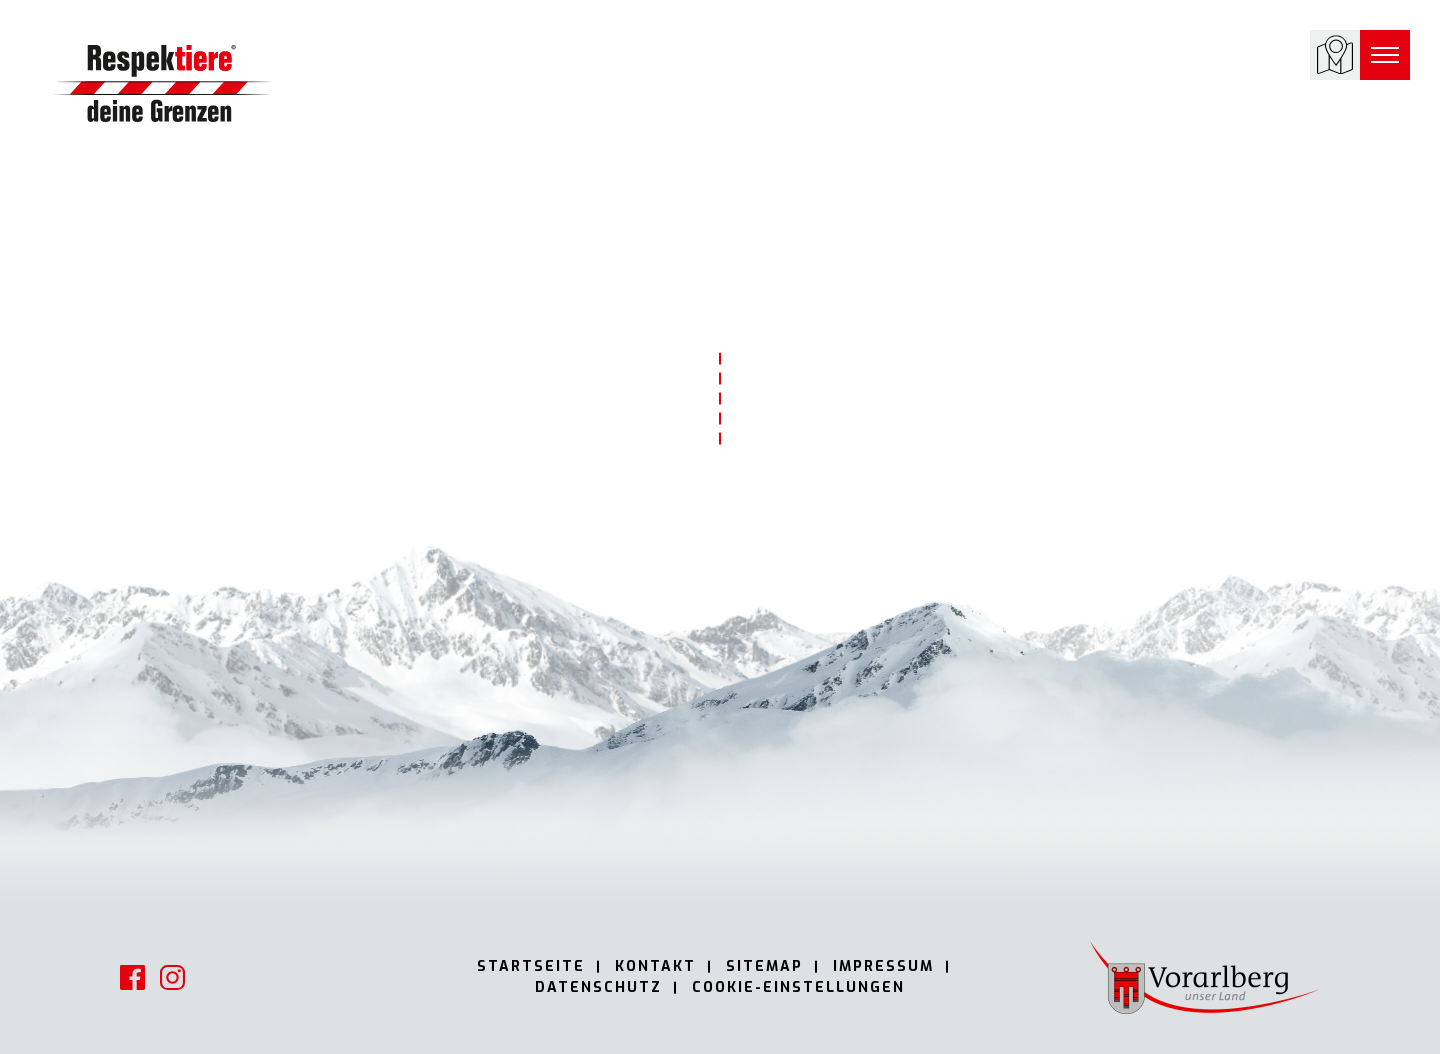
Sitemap (764, 966)
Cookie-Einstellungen (798, 987)
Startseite (531, 966)
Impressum (883, 966)
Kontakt (655, 966)
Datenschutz (598, 987)
